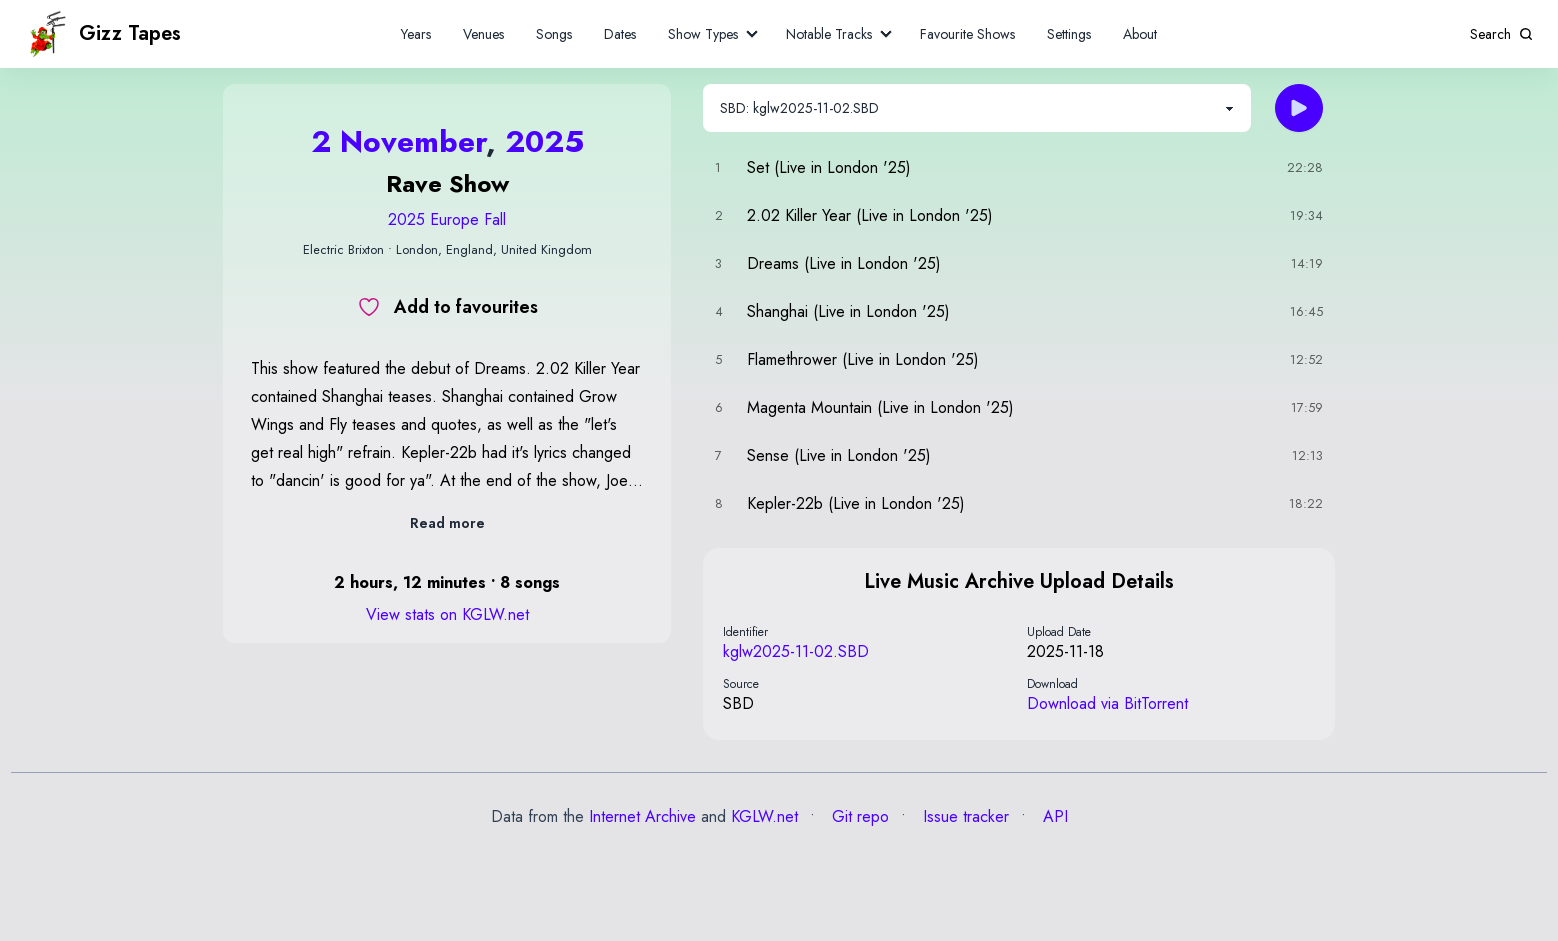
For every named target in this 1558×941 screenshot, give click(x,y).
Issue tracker (963, 816)
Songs (554, 34)
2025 (544, 141)
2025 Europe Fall (447, 219)
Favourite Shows (967, 34)
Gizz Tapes (103, 34)
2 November (398, 141)
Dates (620, 34)
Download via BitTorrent (1107, 703)
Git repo (858, 816)
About (1140, 34)
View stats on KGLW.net (447, 614)
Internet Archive (642, 816)
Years (416, 34)
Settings (1069, 34)
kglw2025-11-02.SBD (796, 651)
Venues (483, 34)
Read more (447, 523)
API (1053, 816)
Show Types (703, 34)
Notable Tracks (829, 34)
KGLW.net (764, 816)
